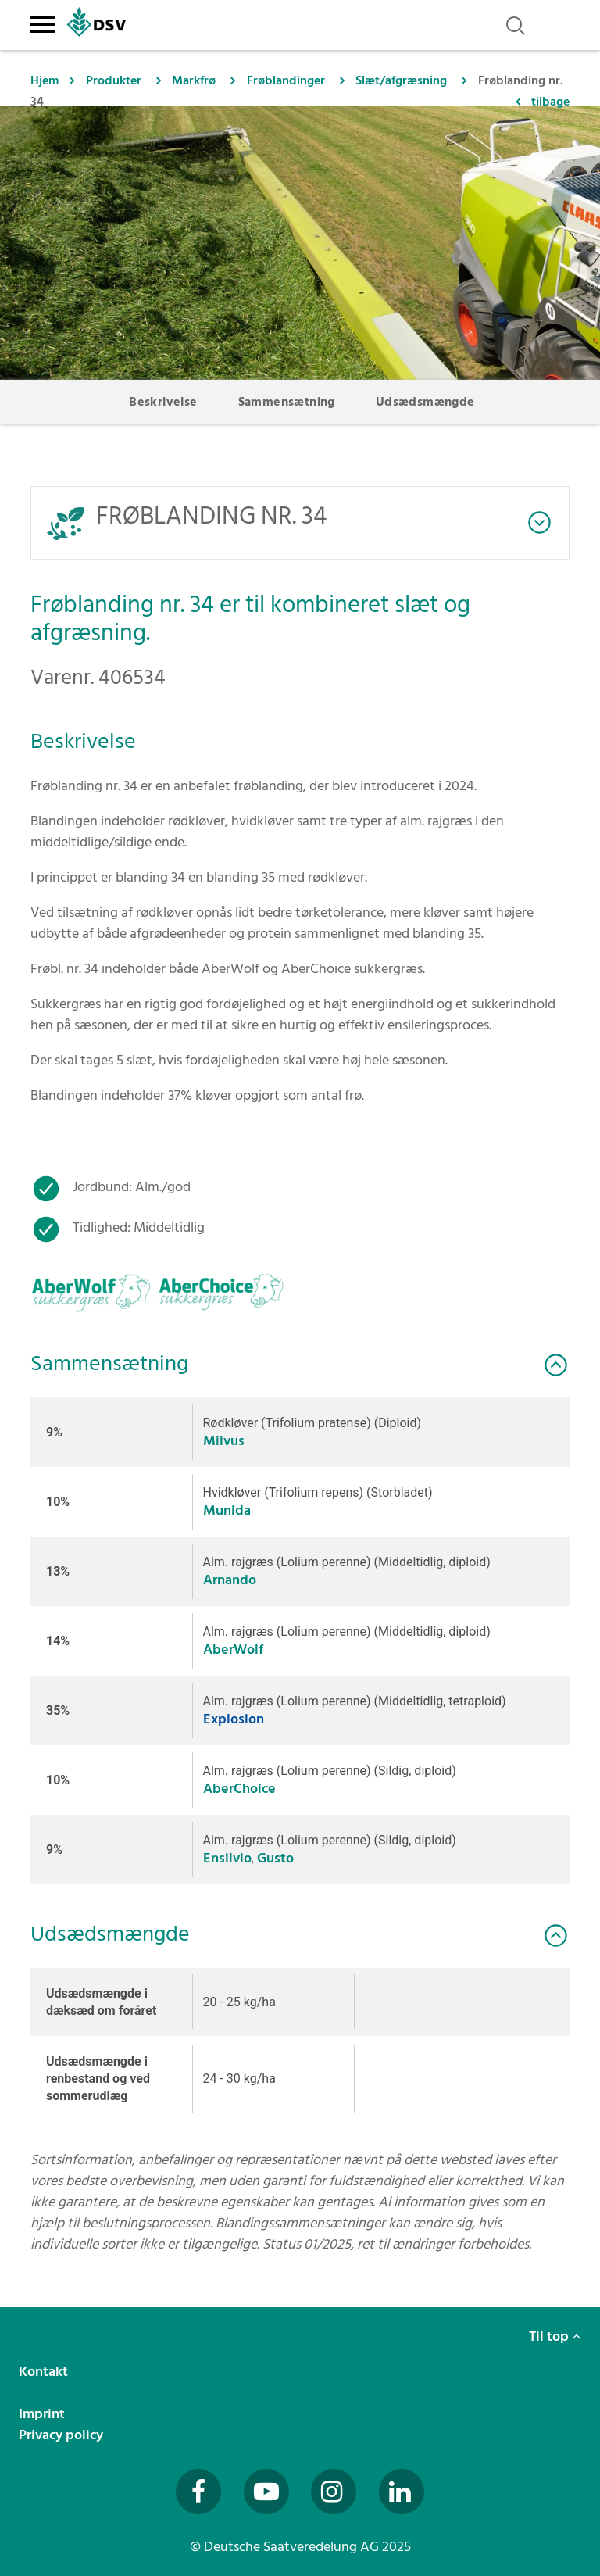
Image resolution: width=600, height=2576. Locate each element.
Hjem (44, 80)
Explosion (233, 1719)
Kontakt (45, 2371)
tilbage (550, 101)
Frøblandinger (286, 80)
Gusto (275, 1858)
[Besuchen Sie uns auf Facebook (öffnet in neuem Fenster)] (198, 2491)
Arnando (229, 1580)
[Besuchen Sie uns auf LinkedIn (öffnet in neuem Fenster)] (401, 2491)
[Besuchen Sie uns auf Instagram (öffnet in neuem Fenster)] (333, 2491)
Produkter (113, 80)
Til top (555, 2336)
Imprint (43, 2413)
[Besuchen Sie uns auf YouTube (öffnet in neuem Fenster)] (266, 2491)
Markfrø (194, 80)
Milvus (224, 1440)
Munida (227, 1510)
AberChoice (239, 1788)
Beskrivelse (163, 401)
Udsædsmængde (425, 401)
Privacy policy (62, 2435)
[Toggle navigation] (42, 22)
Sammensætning (286, 401)
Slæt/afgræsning (401, 80)
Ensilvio (227, 1858)
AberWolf (233, 1649)
